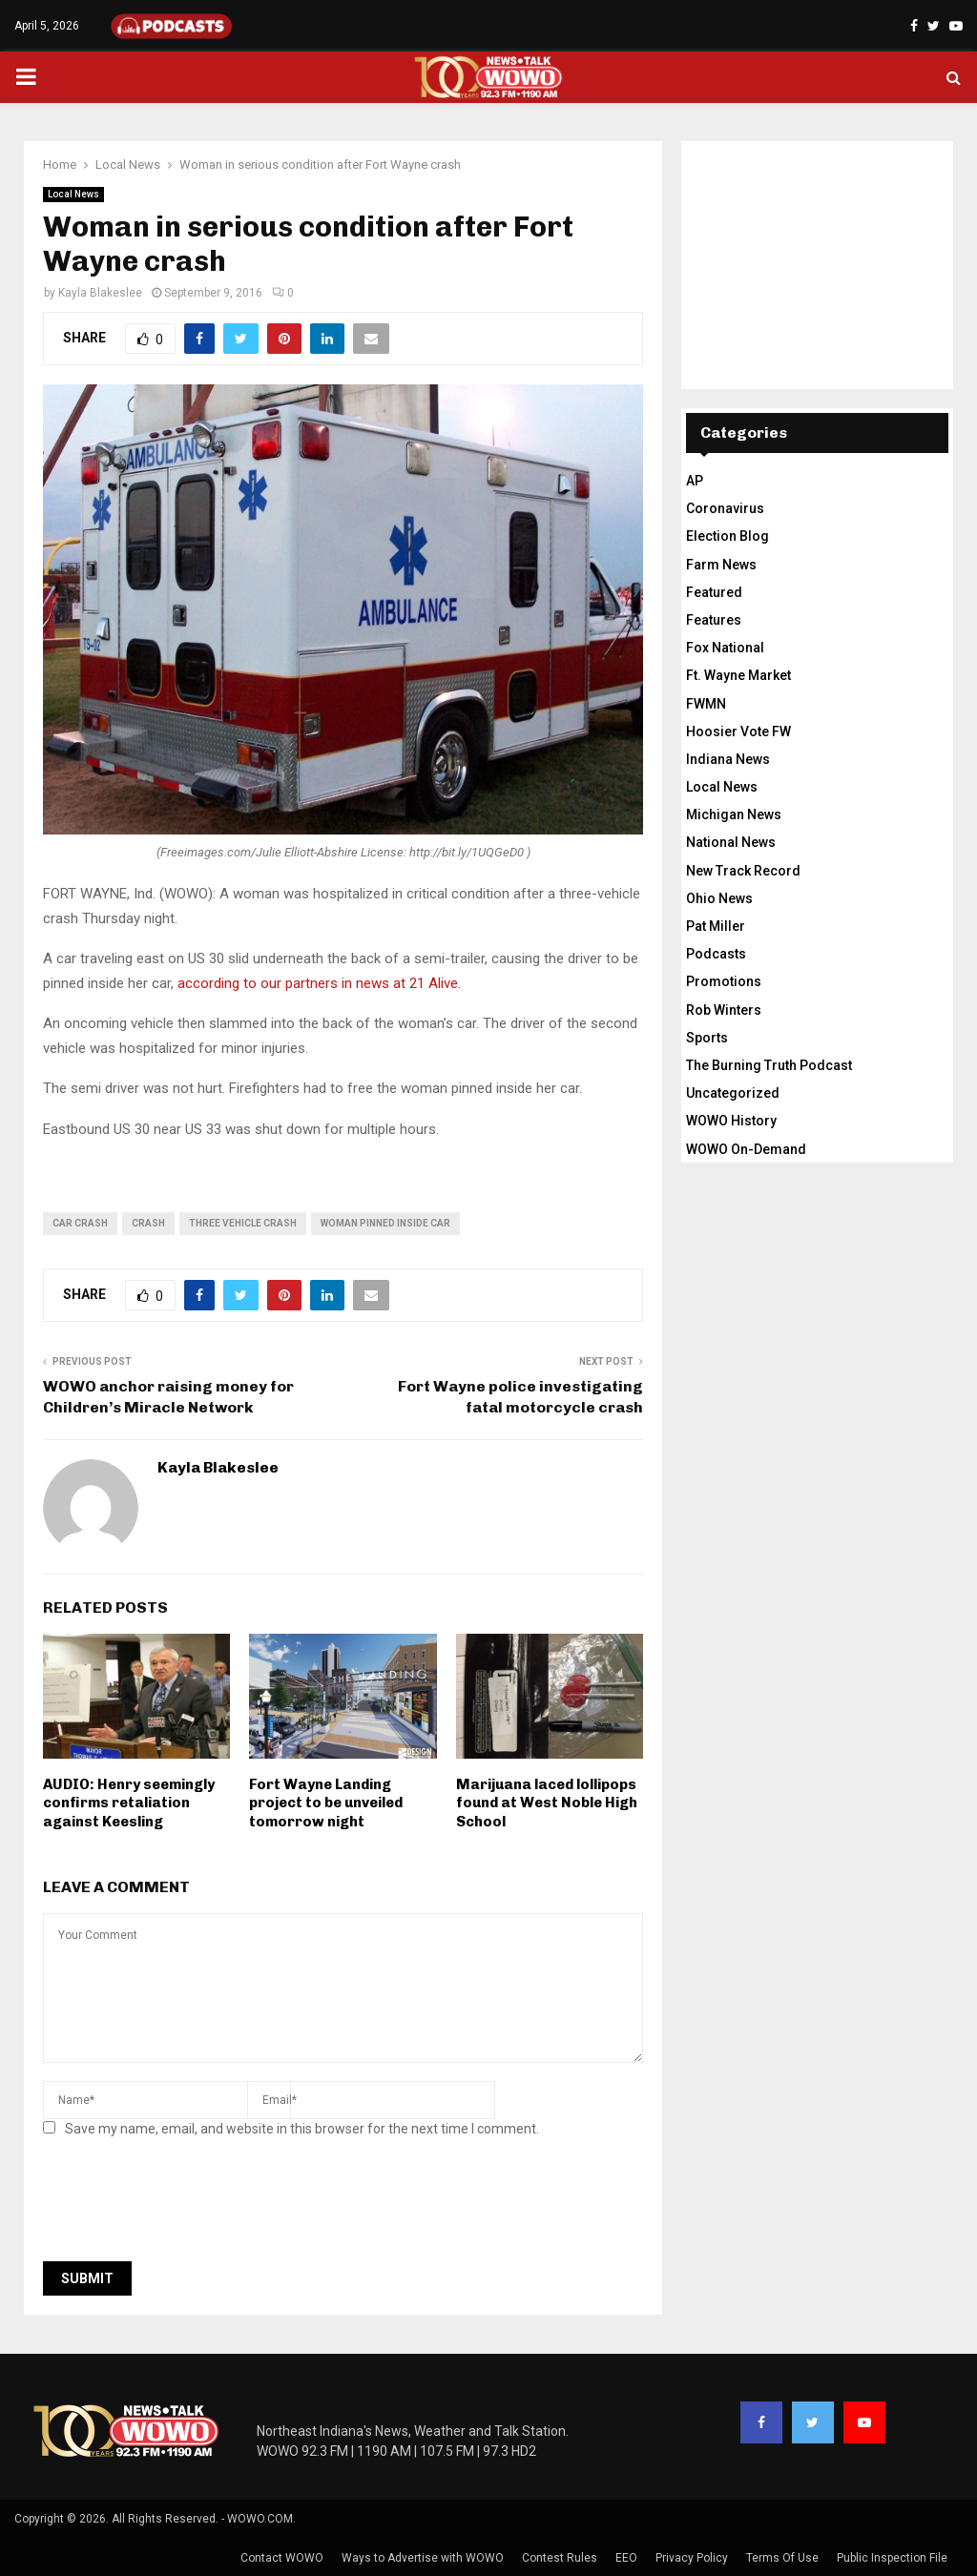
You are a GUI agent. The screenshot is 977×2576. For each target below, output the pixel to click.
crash (148, 1223)
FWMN (706, 703)
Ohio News (719, 898)
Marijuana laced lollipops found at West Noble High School (546, 1803)
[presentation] (188, 2205)
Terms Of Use (782, 2558)
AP (694, 480)
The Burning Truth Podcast (769, 1065)
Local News (73, 194)
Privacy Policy (691, 2558)
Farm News (721, 564)
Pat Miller (715, 926)
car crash (80, 1223)
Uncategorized (733, 1093)
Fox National (725, 647)
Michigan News (733, 814)
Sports (707, 1037)
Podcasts (716, 953)
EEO (626, 2558)
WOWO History (731, 1120)
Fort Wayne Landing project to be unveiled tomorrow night (326, 1803)
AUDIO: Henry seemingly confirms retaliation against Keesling (129, 1803)
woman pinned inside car (385, 1223)
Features (713, 620)
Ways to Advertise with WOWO (423, 2558)
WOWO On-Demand (746, 1149)
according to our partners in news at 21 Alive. (321, 983)
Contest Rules (559, 2558)
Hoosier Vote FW (738, 731)
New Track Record (743, 870)
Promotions (723, 981)
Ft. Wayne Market (738, 675)
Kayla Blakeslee (100, 292)
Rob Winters (723, 1010)
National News (731, 842)
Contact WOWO (281, 2558)
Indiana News (728, 759)
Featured (714, 592)
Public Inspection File (892, 2558)
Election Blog (727, 536)
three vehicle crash (243, 1223)
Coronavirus (725, 508)
